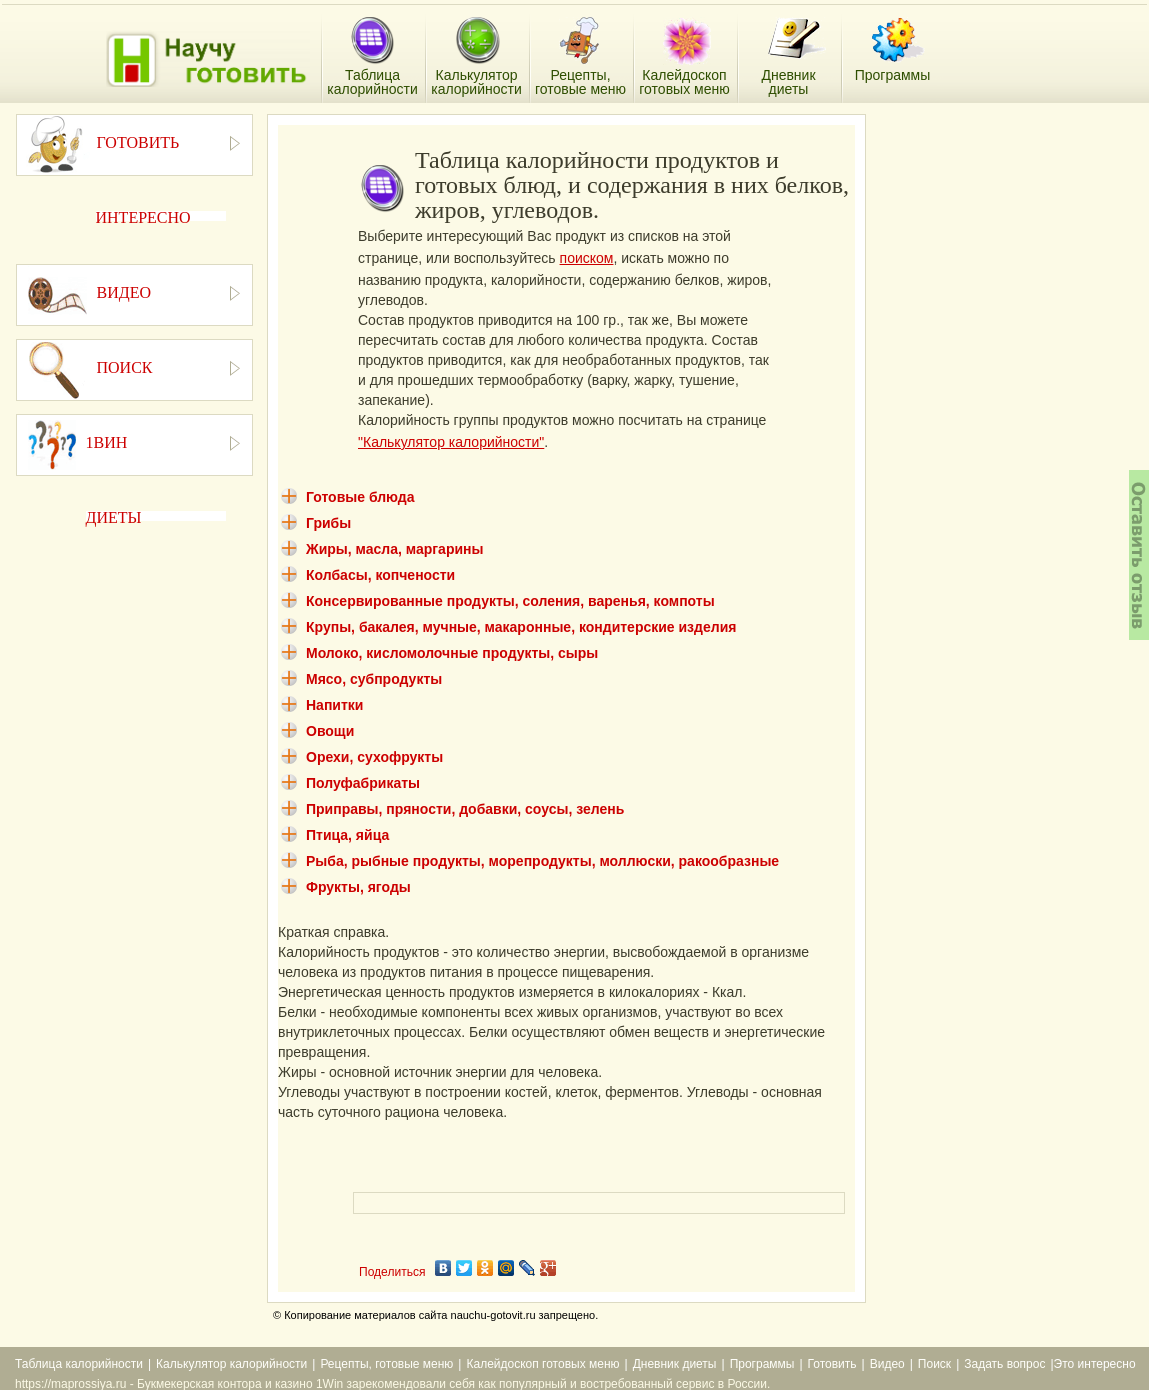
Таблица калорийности (79, 1364)
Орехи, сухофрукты (374, 757)
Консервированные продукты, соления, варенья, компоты (510, 601)
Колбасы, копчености (380, 575)
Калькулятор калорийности (231, 1364)
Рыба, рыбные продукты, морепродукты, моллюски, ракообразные (542, 861)
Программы (762, 1364)
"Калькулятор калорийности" (451, 442)
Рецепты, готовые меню (386, 1364)
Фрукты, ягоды (358, 887)
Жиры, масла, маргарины (394, 549)
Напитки (334, 705)
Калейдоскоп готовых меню (542, 1364)
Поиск (934, 1364)
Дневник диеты (675, 1364)
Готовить (832, 1364)
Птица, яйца (347, 835)
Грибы (328, 523)
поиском (587, 258)
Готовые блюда (360, 497)
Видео (887, 1364)
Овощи (330, 731)
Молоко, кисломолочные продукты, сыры (452, 653)
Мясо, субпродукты (374, 679)
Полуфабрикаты (363, 783)
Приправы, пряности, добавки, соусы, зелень (465, 809)
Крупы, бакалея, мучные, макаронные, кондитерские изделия (521, 627)
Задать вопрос (1004, 1364)
